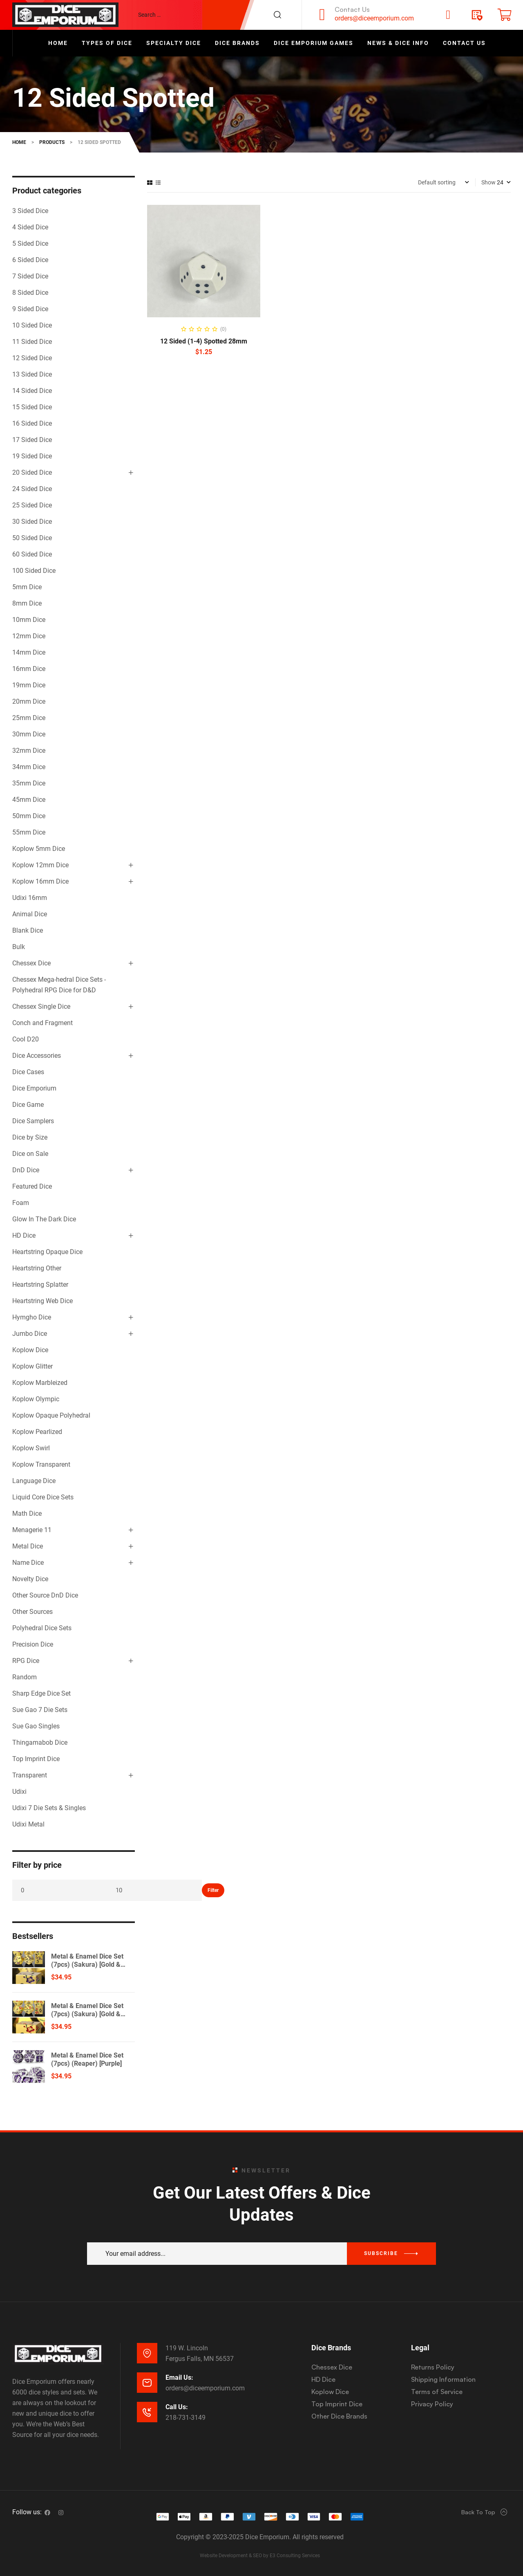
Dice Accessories (36, 1055)
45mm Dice (28, 799)
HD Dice (24, 1235)
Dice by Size (29, 1137)
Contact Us (352, 9)
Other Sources (32, 1612)
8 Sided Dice (30, 292)
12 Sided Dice (32, 358)
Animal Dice (29, 914)
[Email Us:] (147, 2382)
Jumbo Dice (29, 1333)
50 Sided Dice (32, 538)
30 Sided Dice (32, 521)
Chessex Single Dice (41, 1006)
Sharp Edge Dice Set (41, 1693)
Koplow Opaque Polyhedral (51, 1415)
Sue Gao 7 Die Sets (39, 1710)
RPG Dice (25, 1661)
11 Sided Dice (32, 342)
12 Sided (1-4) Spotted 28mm (203, 341)
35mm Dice (28, 783)
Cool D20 (25, 1039)
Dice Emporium (34, 1088)
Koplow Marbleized (39, 1383)
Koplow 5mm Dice (38, 849)
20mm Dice (28, 701)
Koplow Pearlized (37, 1432)
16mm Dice (28, 669)
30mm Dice (28, 734)
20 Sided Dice (32, 472)
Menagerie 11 (31, 1530)
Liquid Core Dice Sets (43, 1497)
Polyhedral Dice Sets (42, 1628)
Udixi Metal (28, 1824)
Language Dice (34, 1481)
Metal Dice (27, 1546)
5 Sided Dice (30, 243)
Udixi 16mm (29, 898)
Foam (20, 1203)
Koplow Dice (30, 1350)
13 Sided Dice (32, 374)
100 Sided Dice (34, 570)
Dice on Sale (30, 1154)
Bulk (18, 947)
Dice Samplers (33, 1121)
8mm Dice (27, 603)
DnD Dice (25, 1170)
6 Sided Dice (30, 260)
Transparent (29, 1775)
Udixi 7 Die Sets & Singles (49, 1808)
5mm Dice (27, 587)
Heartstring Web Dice (42, 1301)
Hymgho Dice (31, 1317)
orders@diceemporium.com (374, 18)
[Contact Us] (322, 15)
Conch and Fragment (42, 1023)
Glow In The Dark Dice (44, 1219)
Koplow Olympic (35, 1399)
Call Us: (176, 2407)
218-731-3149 (185, 2417)
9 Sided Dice (30, 309)
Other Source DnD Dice (45, 1595)
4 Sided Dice (30, 227)
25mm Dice (28, 718)
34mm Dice (28, 767)
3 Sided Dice (30, 211)
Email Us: (179, 2377)
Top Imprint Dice (36, 1759)
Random (24, 1677)
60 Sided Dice (32, 554)
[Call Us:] (147, 2412)
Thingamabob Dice (39, 1742)
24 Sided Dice (32, 489)
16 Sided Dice (32, 423)
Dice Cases (28, 1072)
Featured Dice (32, 1186)
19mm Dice (28, 685)
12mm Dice (28, 636)
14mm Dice (28, 652)
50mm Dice (28, 816)
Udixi (19, 1791)
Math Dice (27, 1513)
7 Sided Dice (30, 276)
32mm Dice (28, 750)
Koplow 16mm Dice (40, 881)
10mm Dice (28, 620)
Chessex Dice (31, 963)
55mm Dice (28, 832)
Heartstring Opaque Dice (47, 1252)
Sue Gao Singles (36, 1726)
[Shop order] (443, 182)
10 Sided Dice (32, 325)
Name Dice (28, 1562)
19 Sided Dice (32, 456)
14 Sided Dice (32, 391)
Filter (213, 1890)
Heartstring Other (36, 1268)
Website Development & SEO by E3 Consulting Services (260, 2555)
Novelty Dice (30, 1579)
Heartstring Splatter (40, 1284)
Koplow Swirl (31, 1448)
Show (488, 182)
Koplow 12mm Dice (40, 865)
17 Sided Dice (32, 440)
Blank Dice (27, 930)
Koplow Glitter (32, 1366)
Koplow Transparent (41, 1464)
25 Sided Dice (32, 505)
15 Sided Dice (32, 407)
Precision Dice (32, 1644)
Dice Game (28, 1104)
